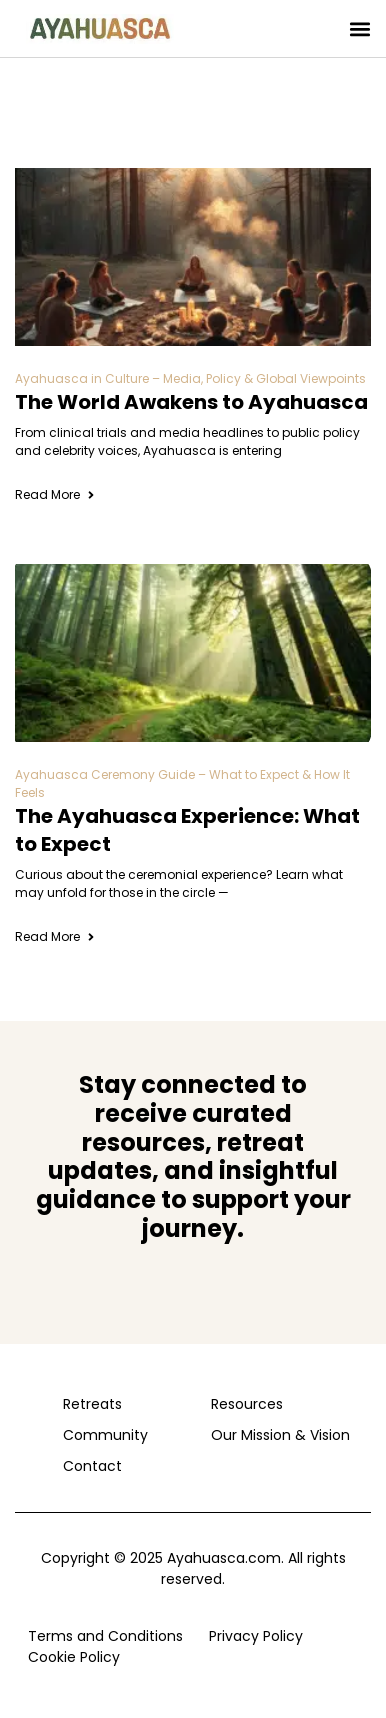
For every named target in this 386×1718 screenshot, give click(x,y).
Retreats (92, 1404)
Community (105, 1435)
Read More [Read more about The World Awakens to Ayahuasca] (56, 494)
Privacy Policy (256, 1636)
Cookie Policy (74, 1657)
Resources (247, 1404)
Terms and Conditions (105, 1636)
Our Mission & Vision (276, 1435)
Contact (92, 1466)
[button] (359, 28)
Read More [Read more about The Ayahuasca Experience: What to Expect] (56, 936)
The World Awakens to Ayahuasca (191, 402)
